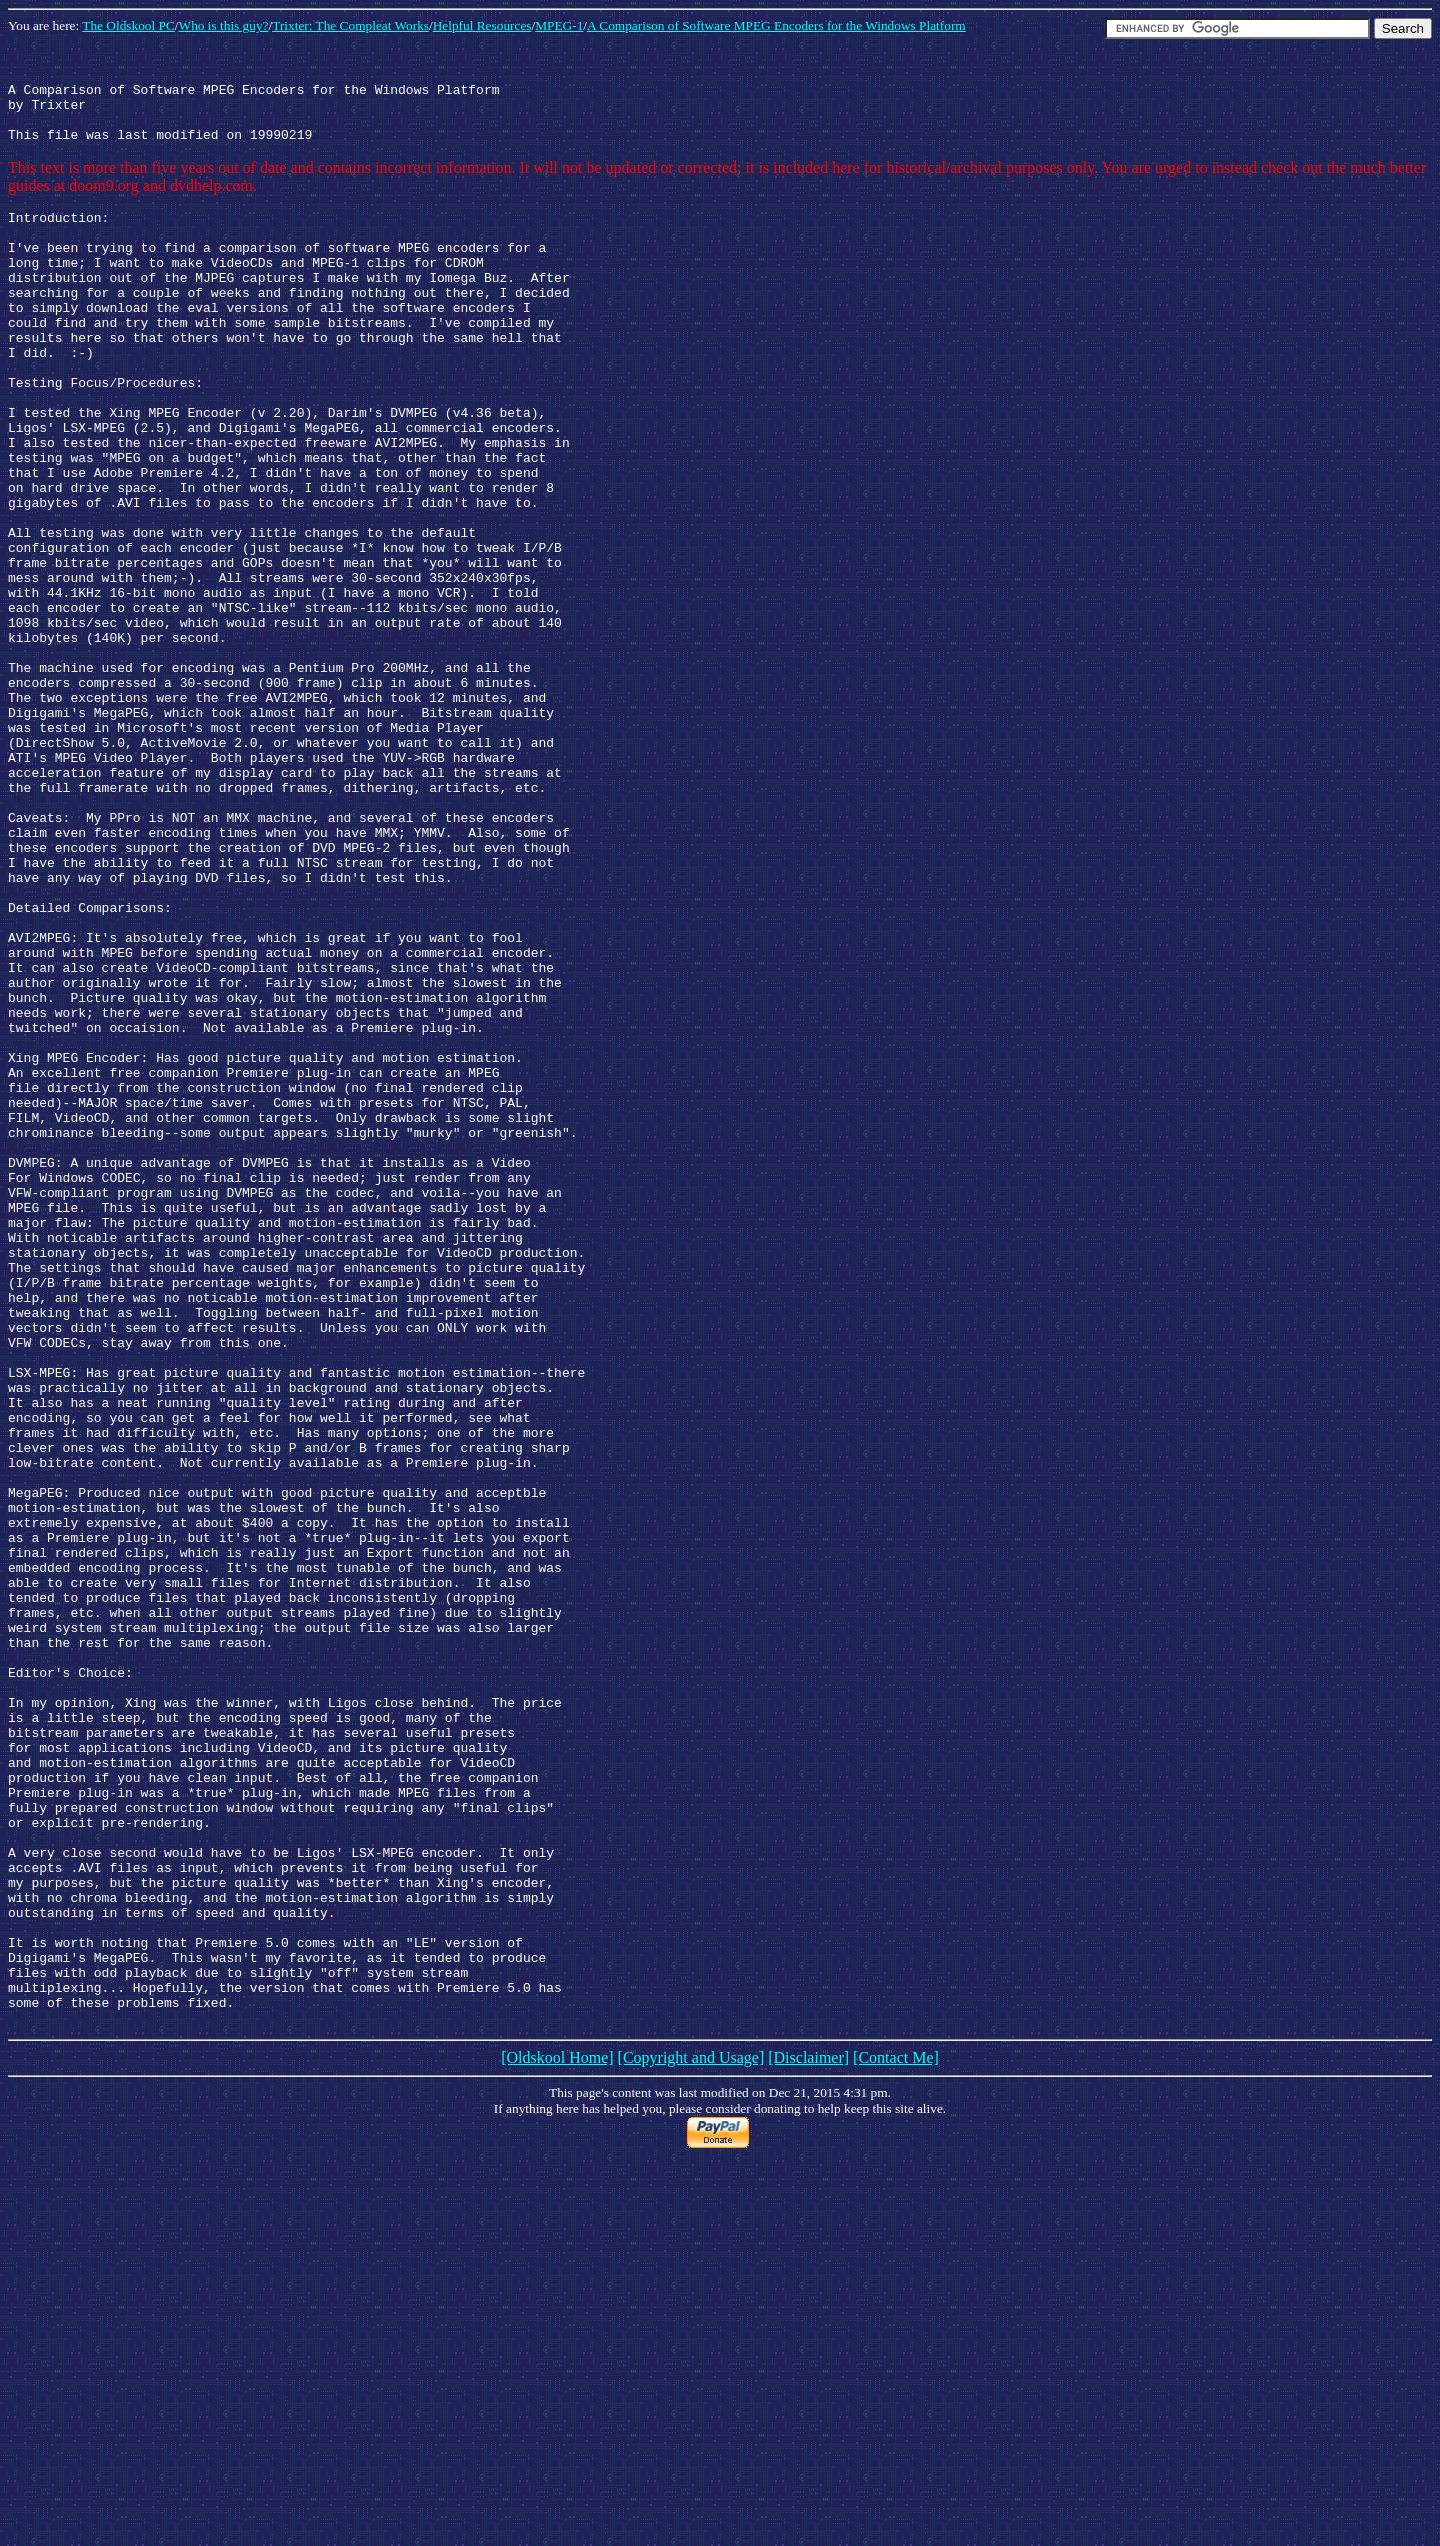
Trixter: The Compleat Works (350, 25)
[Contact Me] (896, 2435)
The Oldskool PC (128, 25)
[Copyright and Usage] (691, 2435)
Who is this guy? (224, 25)
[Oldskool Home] (557, 2435)
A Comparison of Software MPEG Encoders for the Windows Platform (776, 25)
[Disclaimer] (808, 2435)
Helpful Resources (482, 25)
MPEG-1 (559, 25)
